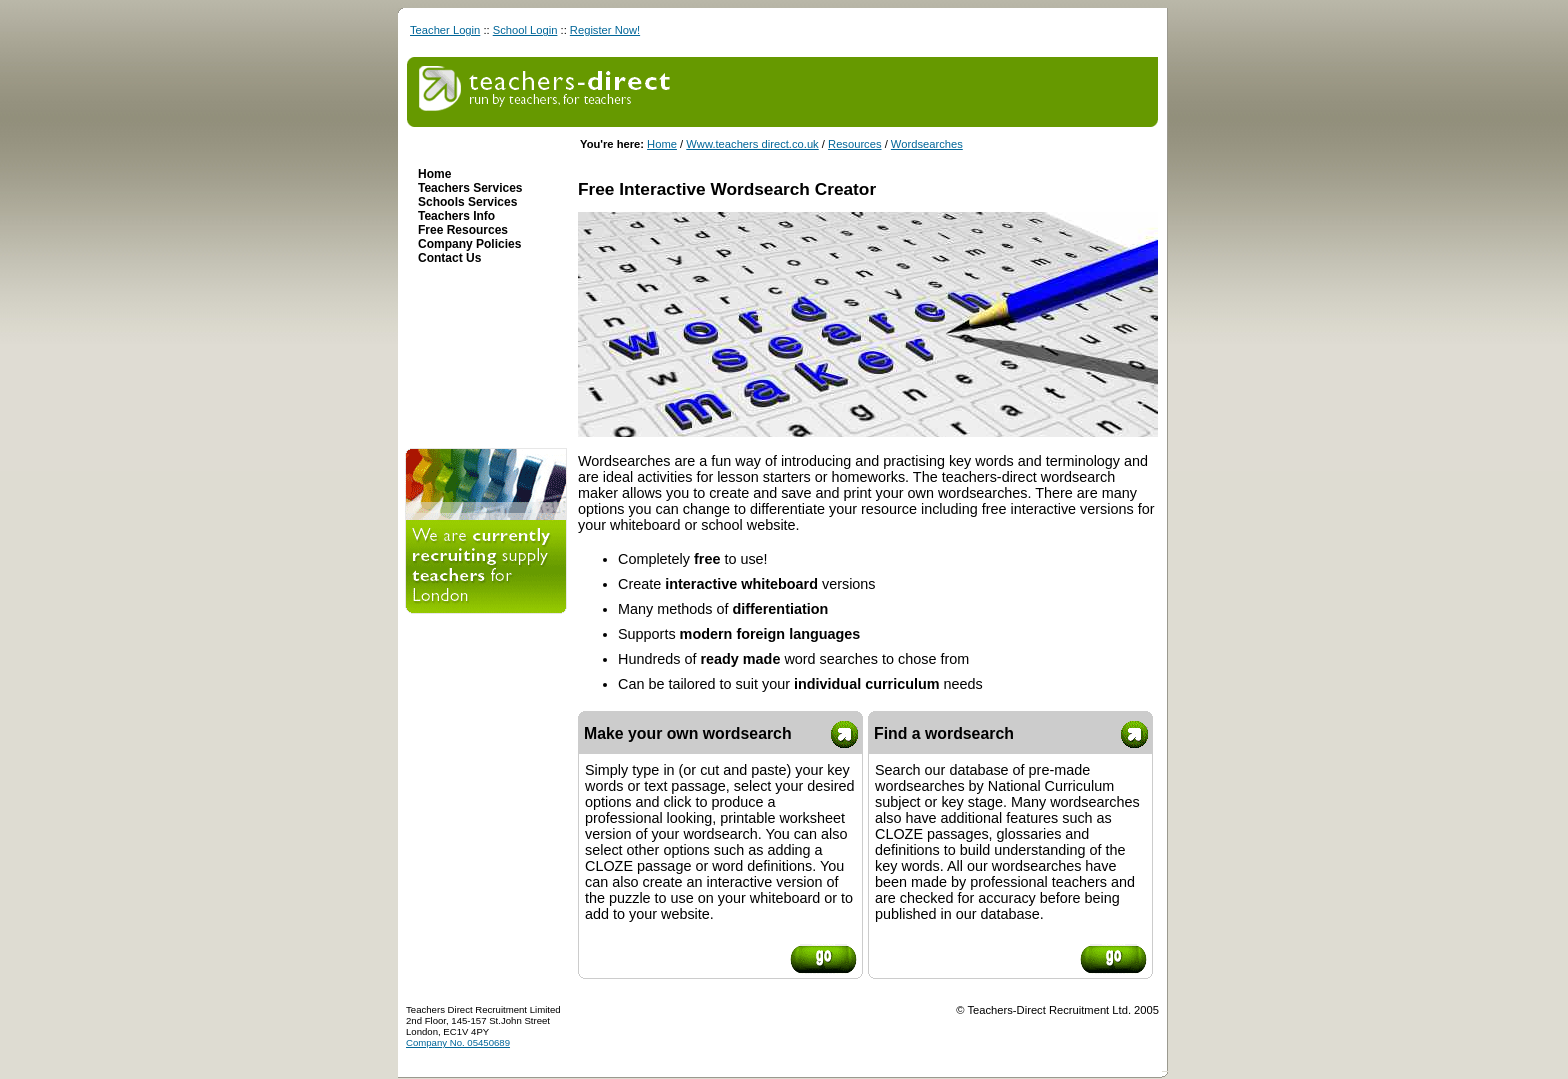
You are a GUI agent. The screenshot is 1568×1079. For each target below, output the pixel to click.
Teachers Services (470, 188)
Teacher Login (445, 30)
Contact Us (449, 258)
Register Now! (605, 30)
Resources (854, 144)
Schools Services (467, 202)
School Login (525, 30)
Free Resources (463, 230)
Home (662, 144)
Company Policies (469, 244)
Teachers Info (456, 216)
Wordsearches (927, 144)
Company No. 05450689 (458, 1042)
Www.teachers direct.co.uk (752, 144)
